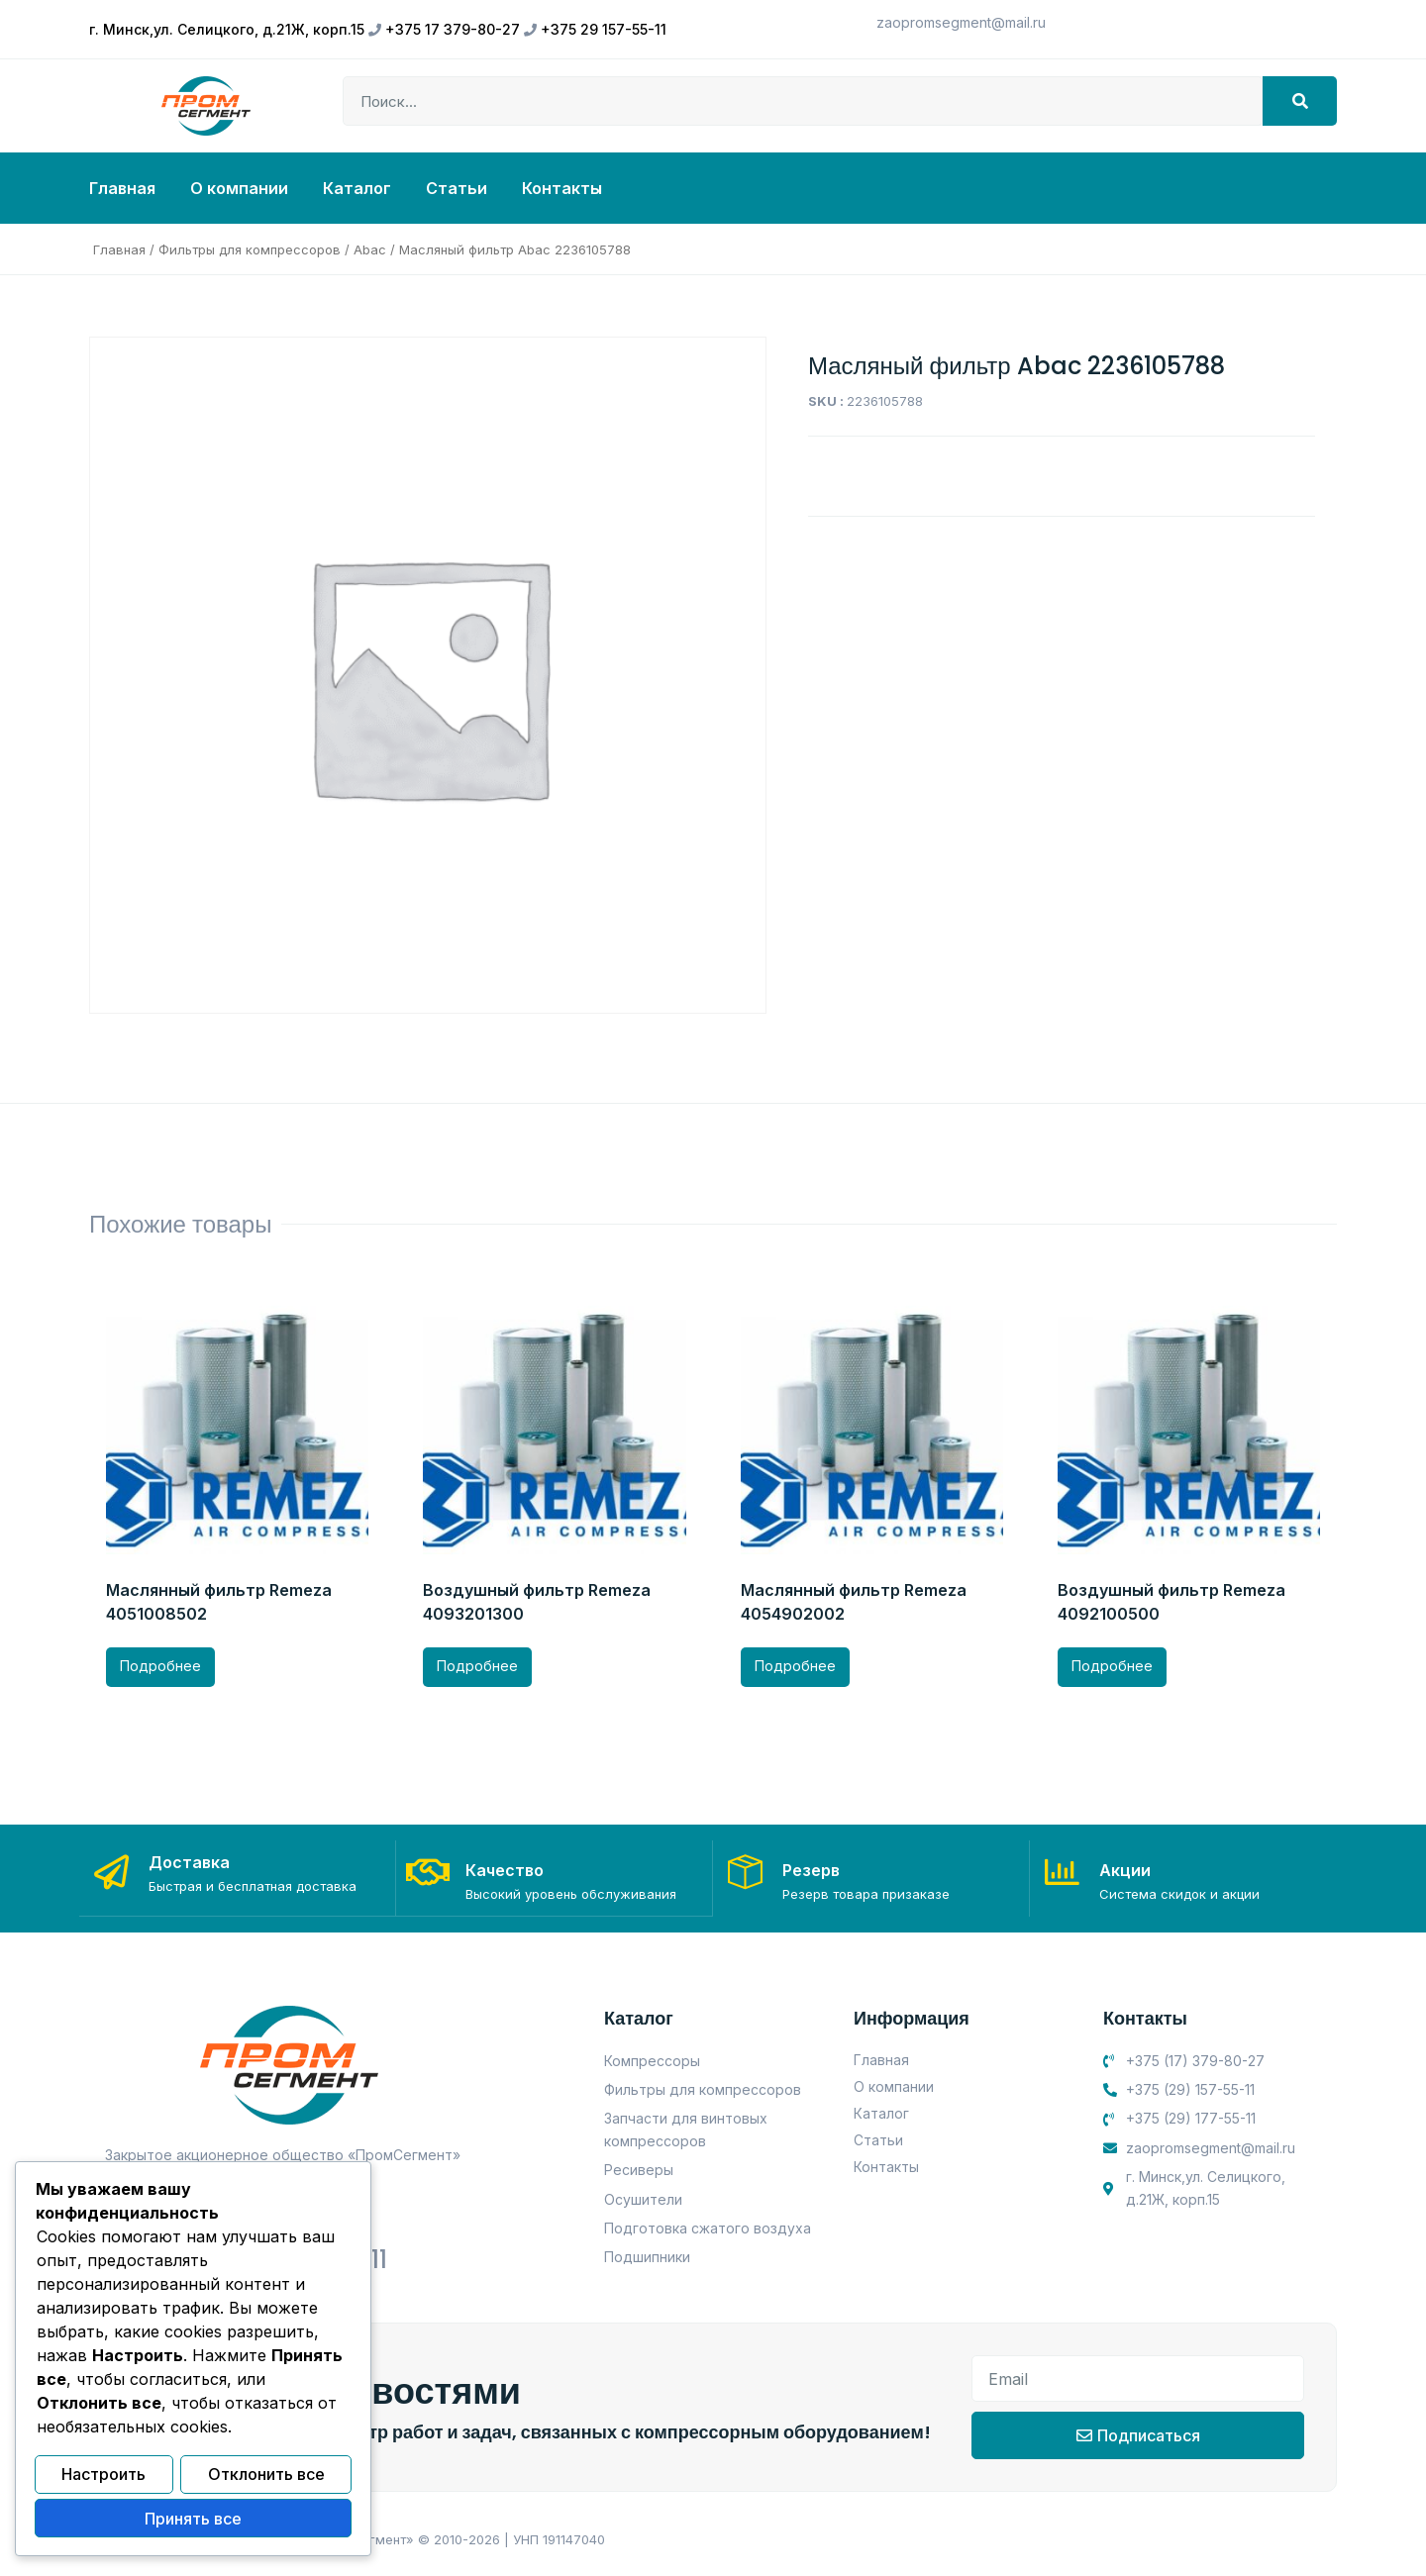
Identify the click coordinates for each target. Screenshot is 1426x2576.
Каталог (357, 188)
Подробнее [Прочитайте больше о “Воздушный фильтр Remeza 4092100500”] (1112, 1665)
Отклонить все (266, 2477)
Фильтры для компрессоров (249, 249)
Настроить (103, 2477)
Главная (122, 188)
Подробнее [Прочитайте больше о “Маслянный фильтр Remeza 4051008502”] (160, 1665)
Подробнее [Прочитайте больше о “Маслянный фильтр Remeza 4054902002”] (795, 1665)
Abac (370, 249)
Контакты (562, 188)
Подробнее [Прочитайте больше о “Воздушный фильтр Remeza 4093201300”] (477, 1665)
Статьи (456, 188)
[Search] (1300, 101)
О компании (239, 188)
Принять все (193, 2519)
